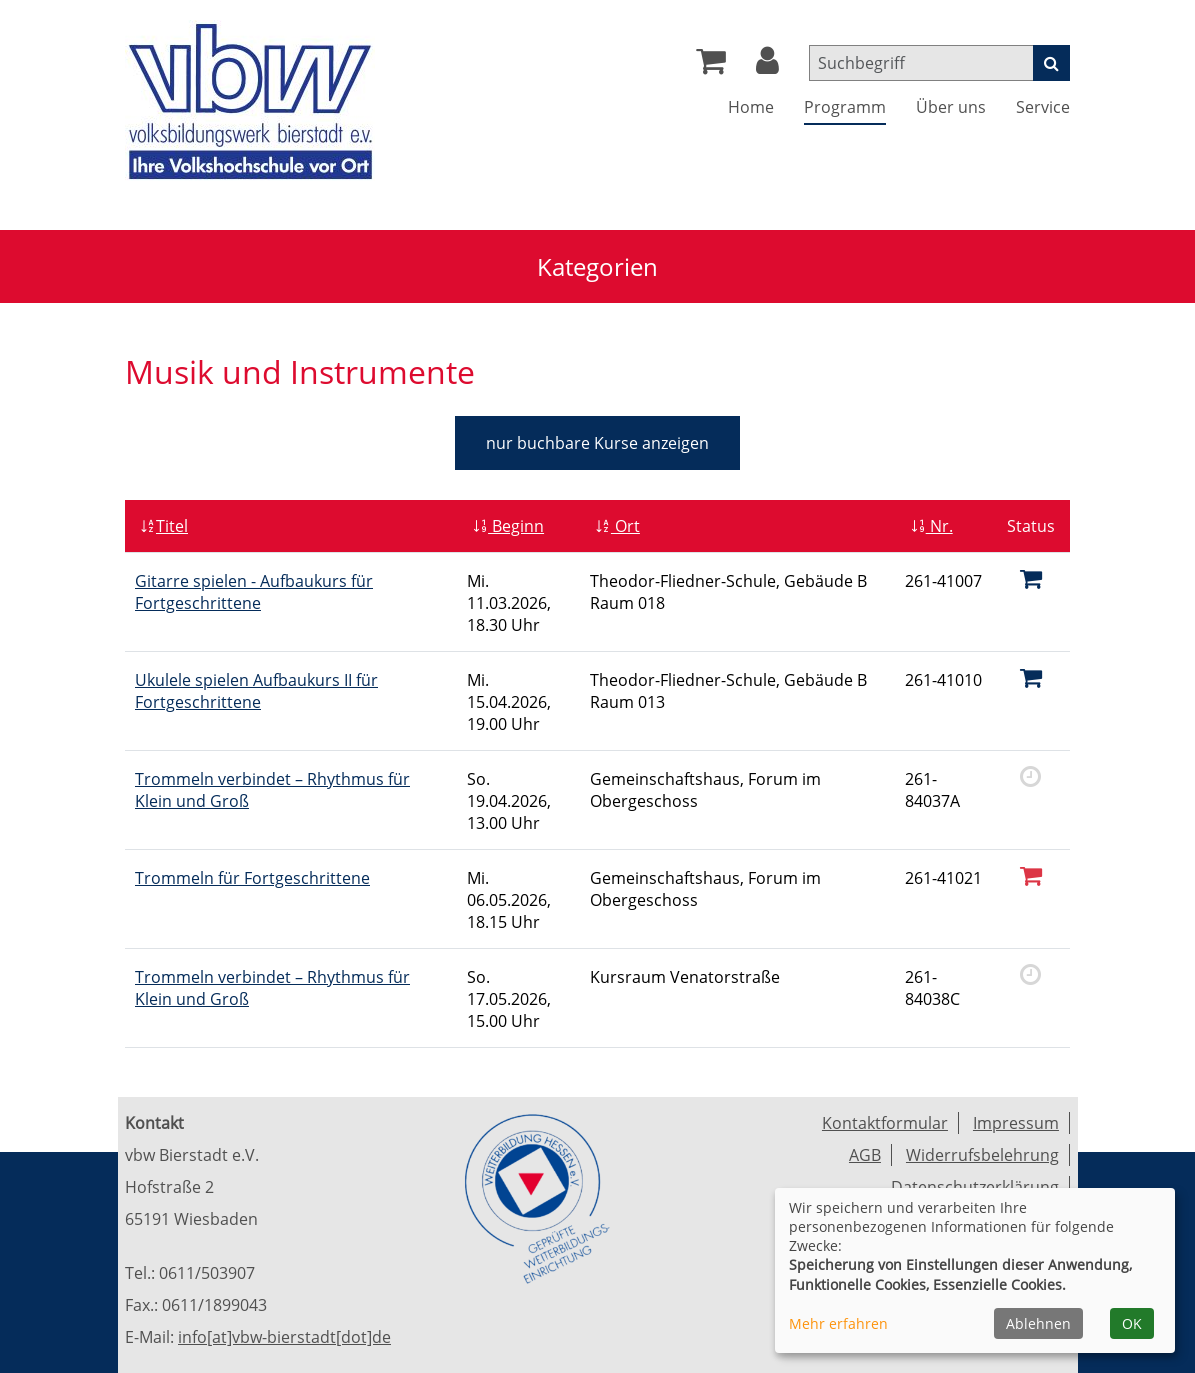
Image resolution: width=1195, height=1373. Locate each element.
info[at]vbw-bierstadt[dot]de (284, 1337)
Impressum (1016, 1123)
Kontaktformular (885, 1123)
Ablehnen (1038, 1323)
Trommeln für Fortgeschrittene (252, 878)
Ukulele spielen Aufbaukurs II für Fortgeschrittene (256, 691)
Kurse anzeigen (597, 443)
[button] (767, 66)
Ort (617, 526)
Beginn (508, 526)
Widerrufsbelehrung (982, 1155)
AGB (865, 1155)
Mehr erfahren (838, 1323)
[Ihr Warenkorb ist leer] (711, 66)
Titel (164, 526)
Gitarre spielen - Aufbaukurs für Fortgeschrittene (254, 592)
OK (1132, 1323)
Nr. (931, 526)
